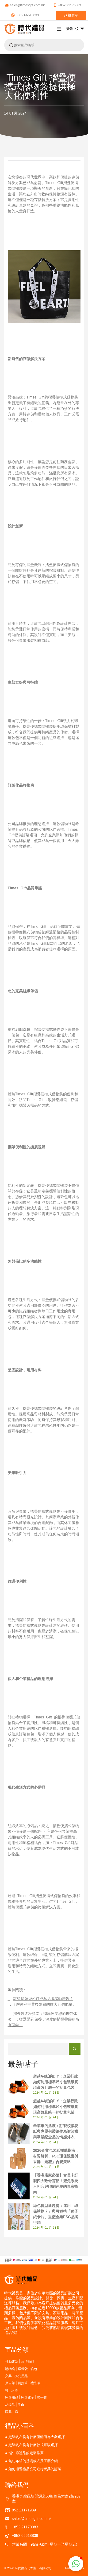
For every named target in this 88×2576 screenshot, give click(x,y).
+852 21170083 (67, 5)
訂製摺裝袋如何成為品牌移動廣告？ (43, 1999)
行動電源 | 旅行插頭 (19, 2361)
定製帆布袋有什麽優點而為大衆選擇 (36, 2437)
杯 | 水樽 (11, 2390)
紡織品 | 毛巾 (14, 2405)
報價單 (71, 15)
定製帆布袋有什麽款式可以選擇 (33, 2445)
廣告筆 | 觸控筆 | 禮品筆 (23, 2383)
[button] (75, 2563)
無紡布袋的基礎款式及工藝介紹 (33, 2461)
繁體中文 (75, 29)
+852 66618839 (25, 15)
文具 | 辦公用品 (16, 2376)
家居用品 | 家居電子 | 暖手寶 (26, 2397)
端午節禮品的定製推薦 (26, 2453)
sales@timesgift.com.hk (25, 5)
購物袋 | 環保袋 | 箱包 (21, 2369)
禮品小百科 (19, 2425)
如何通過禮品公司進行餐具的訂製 (34, 2469)
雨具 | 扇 (11, 2412)
